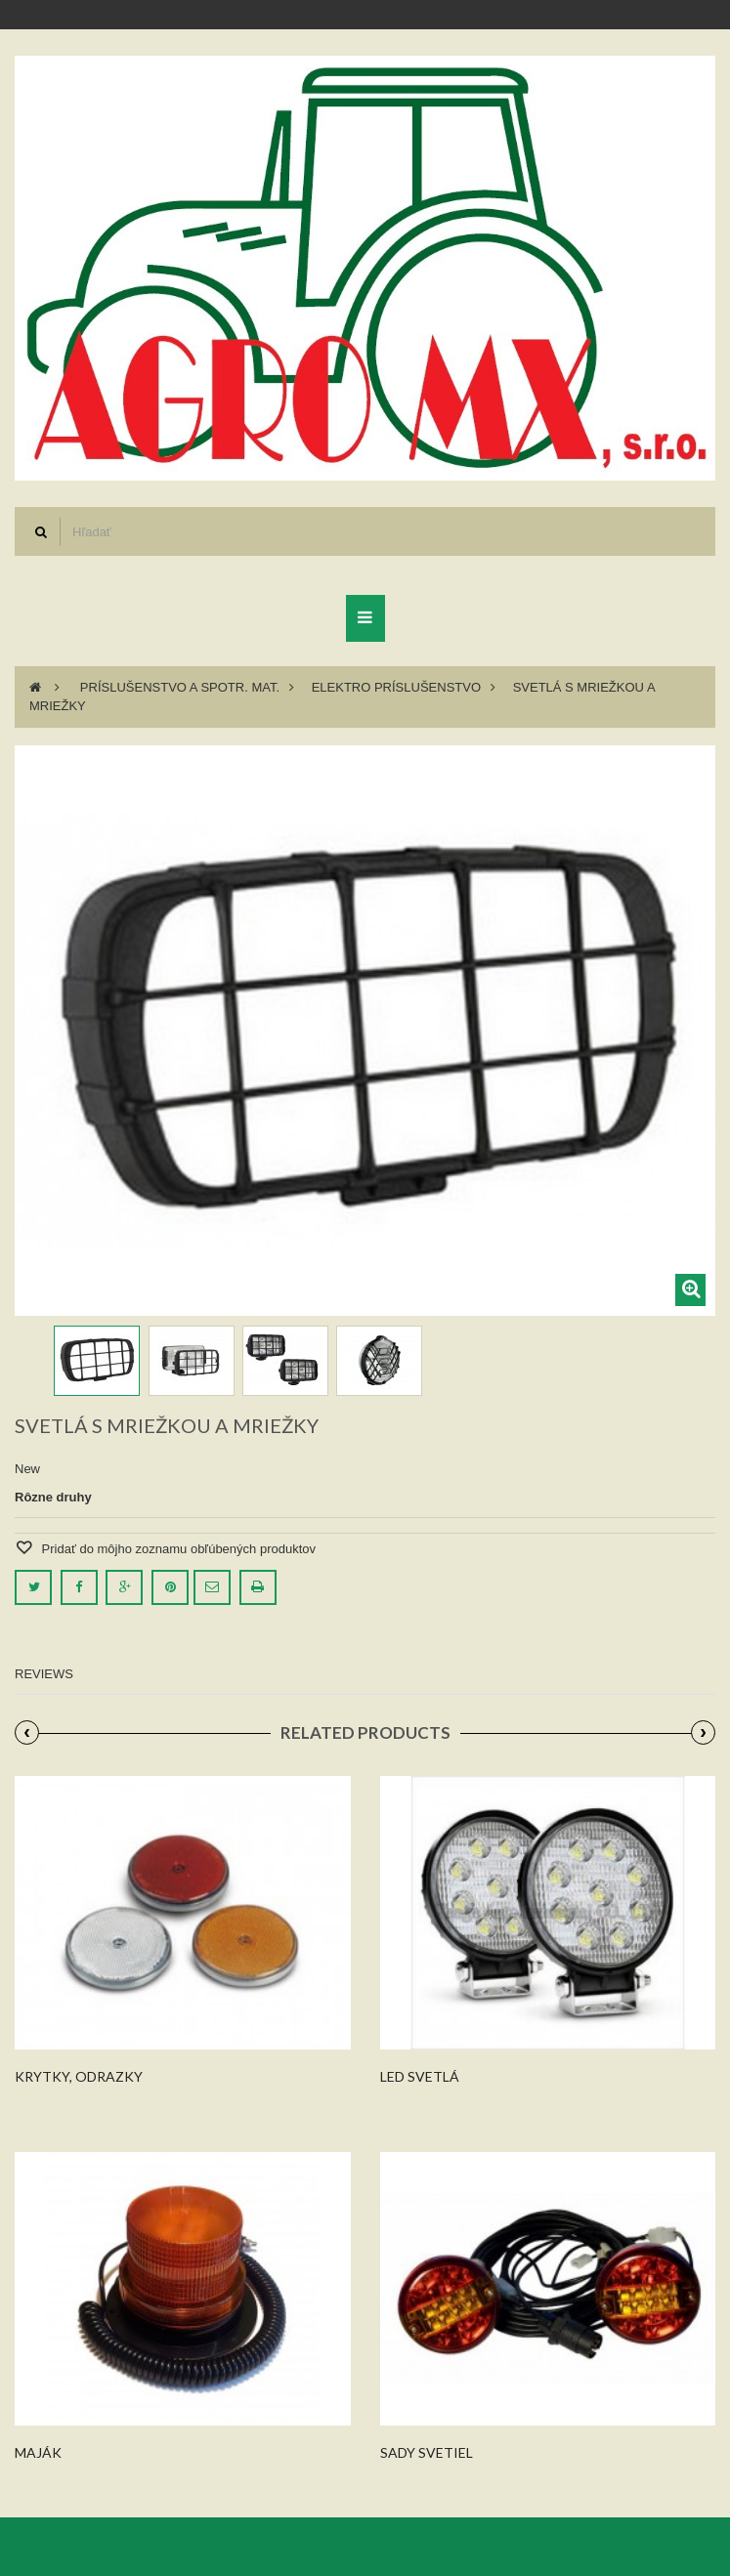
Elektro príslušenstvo (396, 687)
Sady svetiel (426, 2452)
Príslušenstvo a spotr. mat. (179, 687)
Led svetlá (419, 2076)
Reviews (44, 1674)
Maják (38, 2452)
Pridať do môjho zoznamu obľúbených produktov (177, 1548)
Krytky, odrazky (79, 2076)
